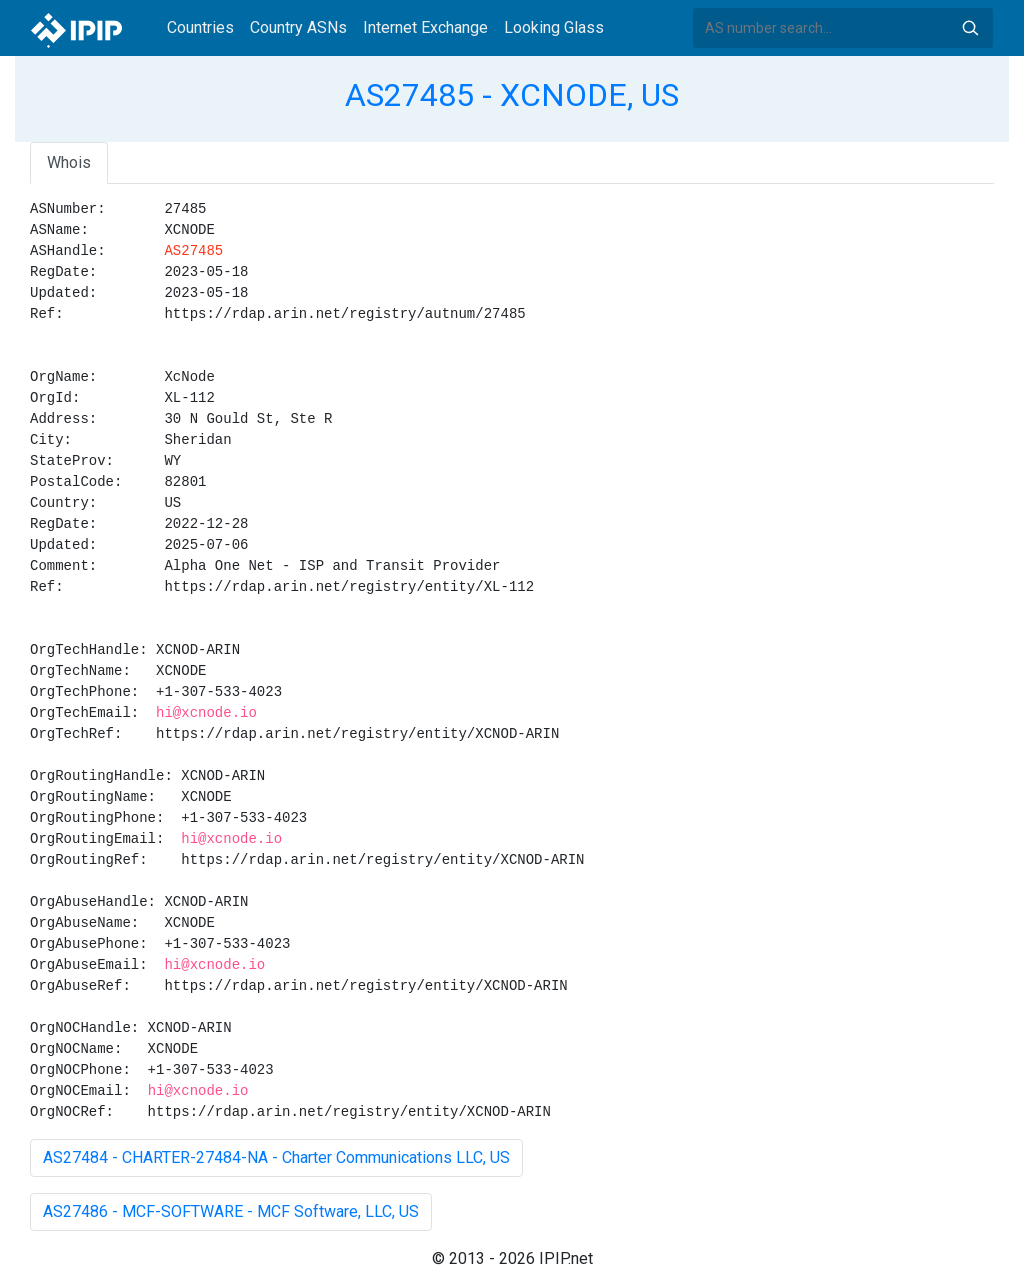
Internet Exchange (425, 27)
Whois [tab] (69, 162)
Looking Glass (554, 27)
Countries (200, 27)
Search (970, 28)
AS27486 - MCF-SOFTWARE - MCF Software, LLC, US (231, 1211)
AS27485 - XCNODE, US (512, 95)
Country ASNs (298, 27)
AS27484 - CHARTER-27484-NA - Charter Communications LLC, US (276, 1157)
